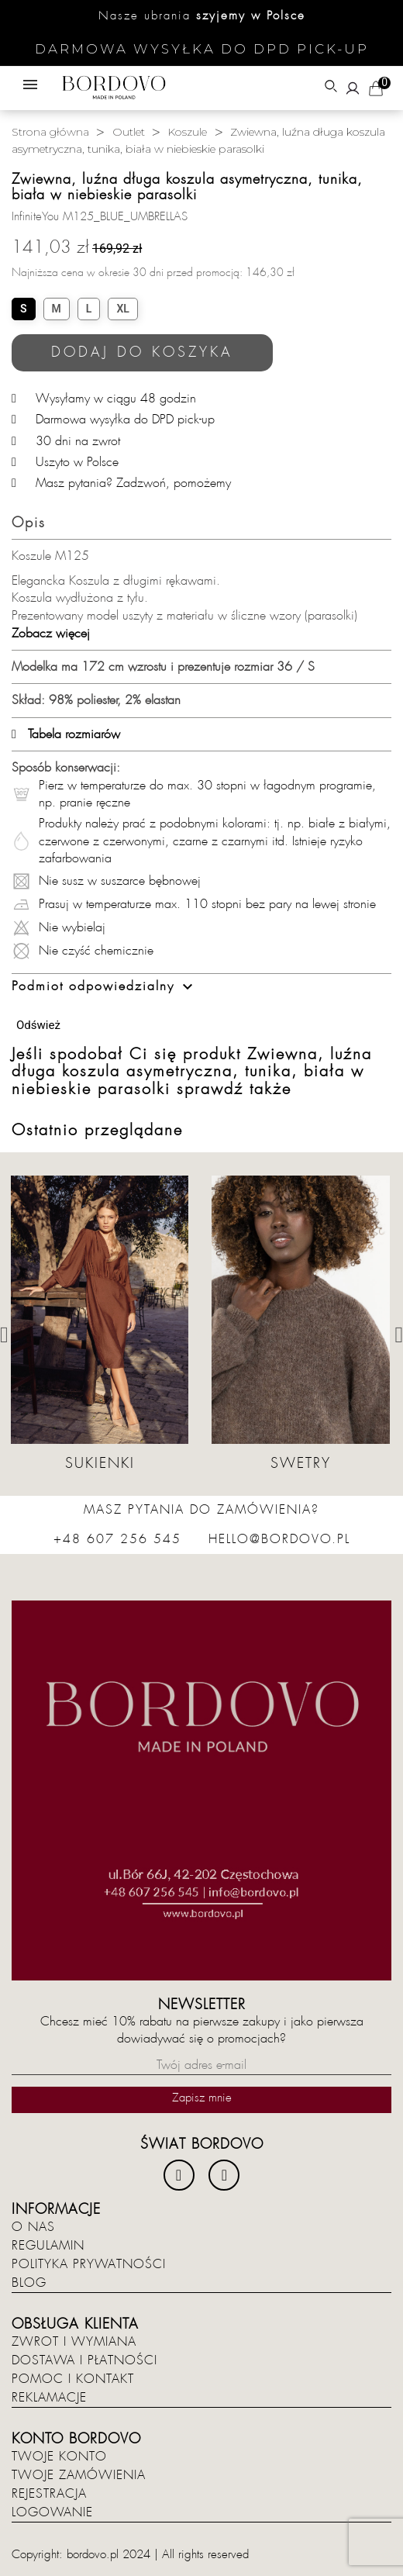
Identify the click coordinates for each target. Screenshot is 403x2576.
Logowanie (52, 2512)
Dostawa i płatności (84, 2360)
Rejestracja (49, 2494)
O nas (33, 2227)
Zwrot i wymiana (74, 2342)
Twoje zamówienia (79, 2475)
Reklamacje (49, 2398)
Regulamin (48, 2246)
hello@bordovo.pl (279, 1539)
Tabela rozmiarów (66, 734)
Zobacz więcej (51, 634)
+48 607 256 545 (117, 1539)
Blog (29, 2283)
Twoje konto (59, 2457)
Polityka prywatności (89, 2264)
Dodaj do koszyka (142, 352)
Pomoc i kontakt (73, 2379)
